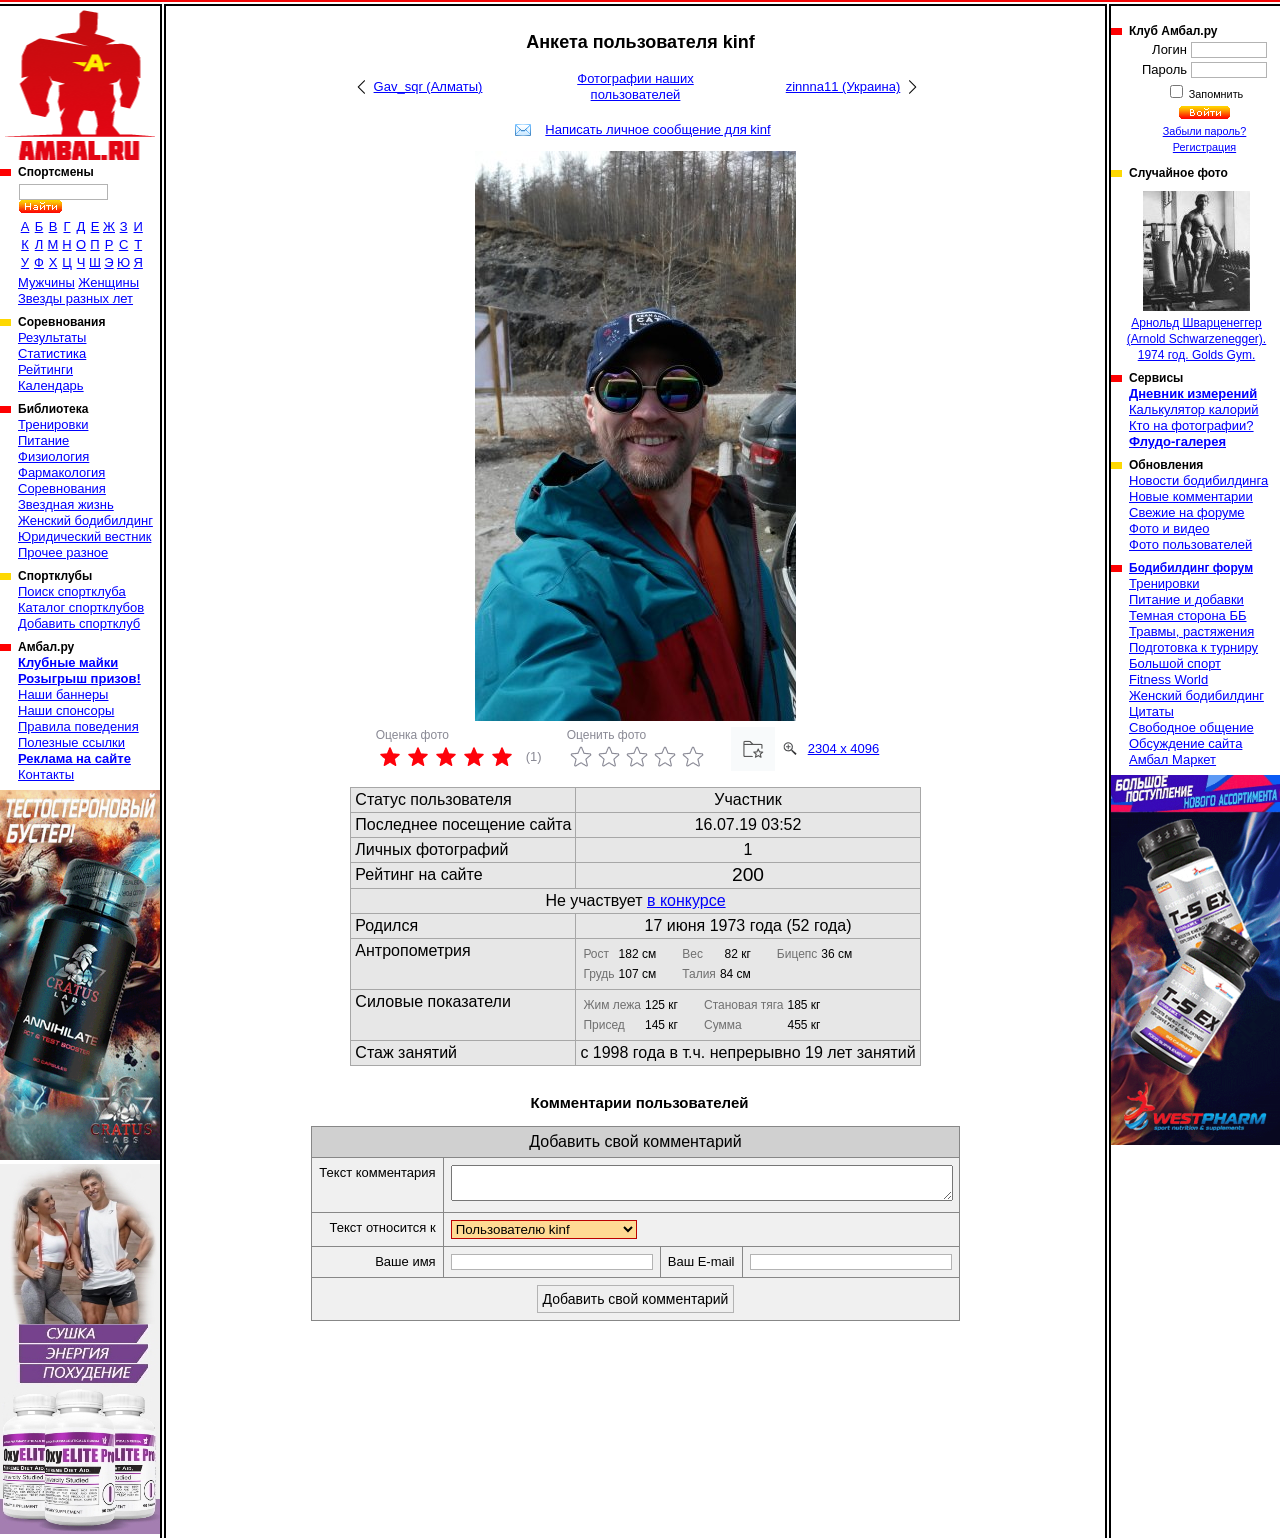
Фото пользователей (1190, 544)
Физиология (53, 456)
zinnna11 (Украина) (843, 86)
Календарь (51, 385)
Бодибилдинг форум (1191, 568)
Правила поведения (78, 726)
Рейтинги (45, 369)
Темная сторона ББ (1188, 615)
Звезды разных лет (75, 298)
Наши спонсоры (66, 710)
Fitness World (1168, 679)
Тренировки (53, 424)
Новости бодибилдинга (1198, 480)
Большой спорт (1175, 663)
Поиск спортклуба (72, 591)
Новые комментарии (1191, 496)
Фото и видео (1169, 528)
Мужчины (46, 282)
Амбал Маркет (1172, 759)
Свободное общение (1191, 727)
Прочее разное (63, 552)
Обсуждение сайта (1185, 743)
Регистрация (1204, 147)
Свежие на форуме (1187, 512)
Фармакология (61, 472)
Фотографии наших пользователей (635, 86)
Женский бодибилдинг (85, 520)
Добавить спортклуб (79, 623)
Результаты (52, 337)
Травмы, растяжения (1191, 631)
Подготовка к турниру (1193, 647)
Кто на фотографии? (1191, 425)
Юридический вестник (84, 536)
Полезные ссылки (71, 742)
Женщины (108, 282)
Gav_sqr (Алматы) (428, 86)
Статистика (52, 353)
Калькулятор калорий (1194, 409)
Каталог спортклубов (81, 607)
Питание (43, 440)
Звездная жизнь (66, 504)
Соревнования (62, 488)
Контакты (46, 774)
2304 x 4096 (844, 748)
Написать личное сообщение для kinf (657, 129)
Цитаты (1151, 711)
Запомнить (1215, 94)
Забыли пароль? (1205, 131)
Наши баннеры (63, 694)
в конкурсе (686, 900)
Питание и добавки (1186, 599)
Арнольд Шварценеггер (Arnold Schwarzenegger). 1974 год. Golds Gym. (1196, 276)
